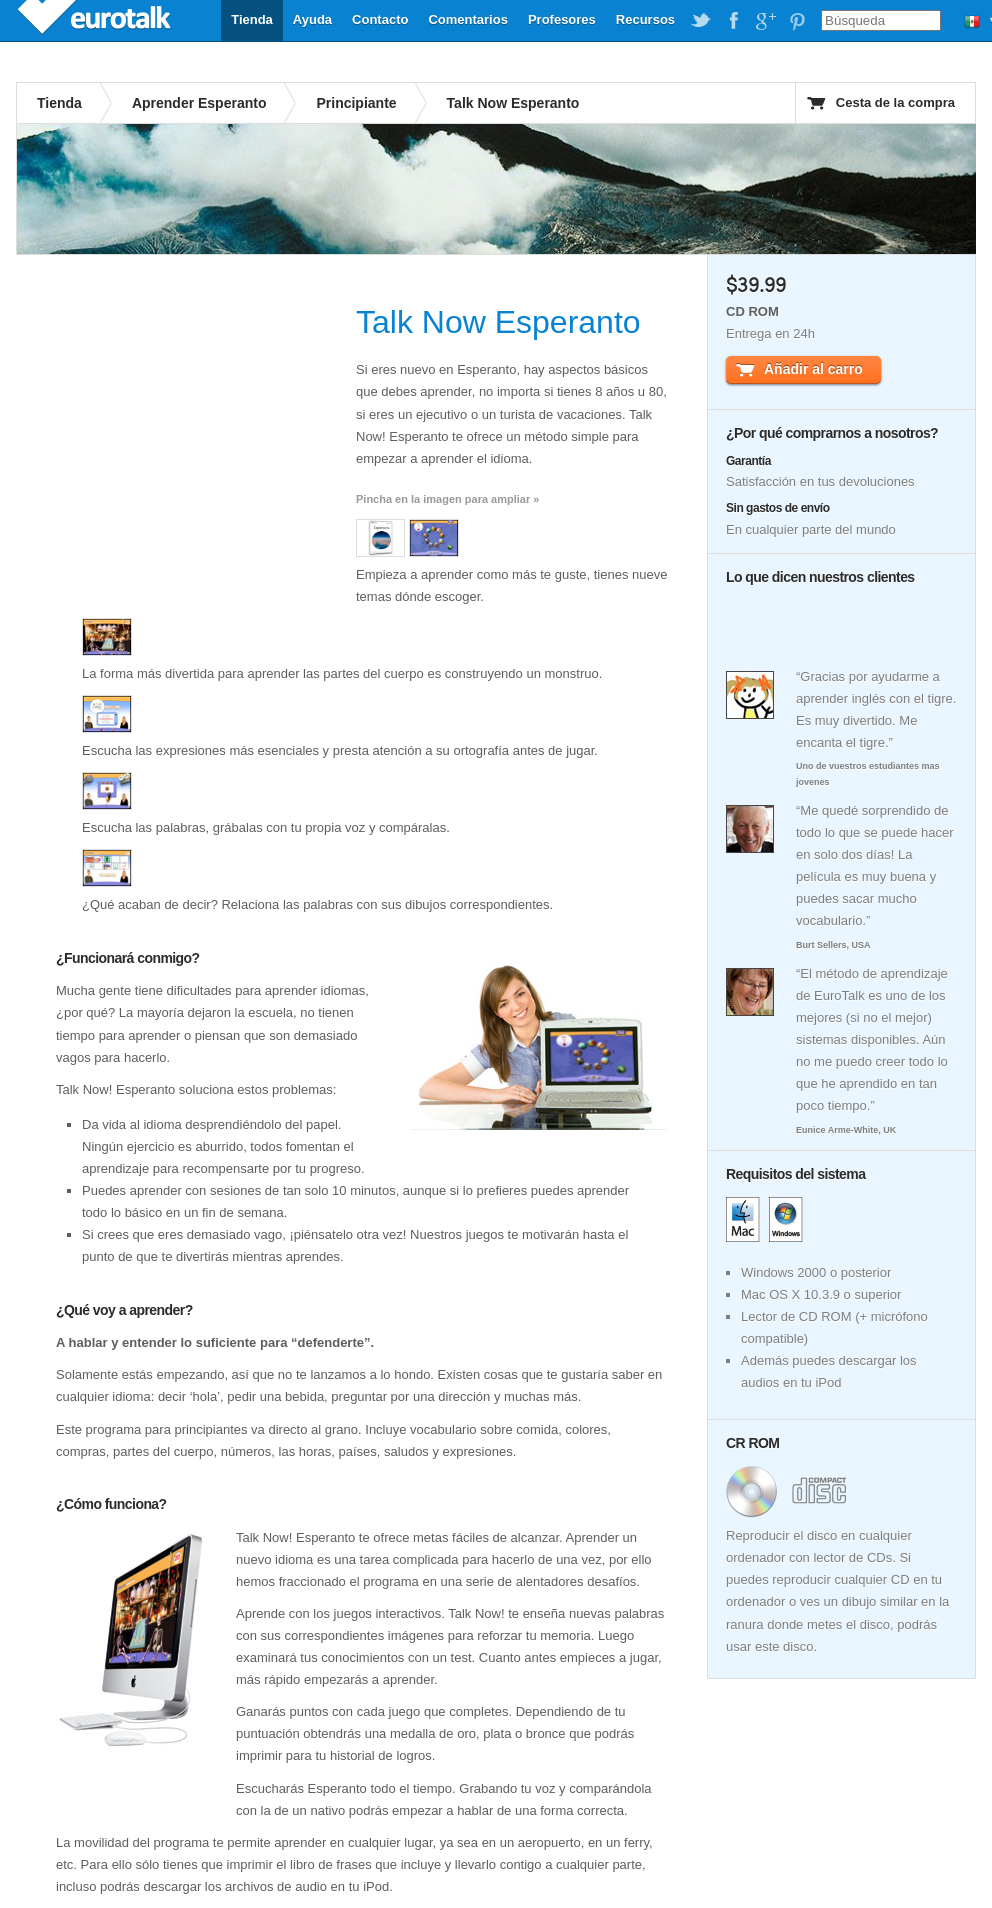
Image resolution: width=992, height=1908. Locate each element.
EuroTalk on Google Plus (765, 21)
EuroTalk (96, 20)
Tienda (252, 19)
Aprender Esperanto (199, 103)
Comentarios (467, 19)
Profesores (562, 19)
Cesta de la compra (895, 102)
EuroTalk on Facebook (733, 21)
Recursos (645, 19)
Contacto (380, 19)
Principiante (356, 103)
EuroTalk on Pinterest (797, 21)
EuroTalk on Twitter (701, 21)
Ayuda (312, 19)
